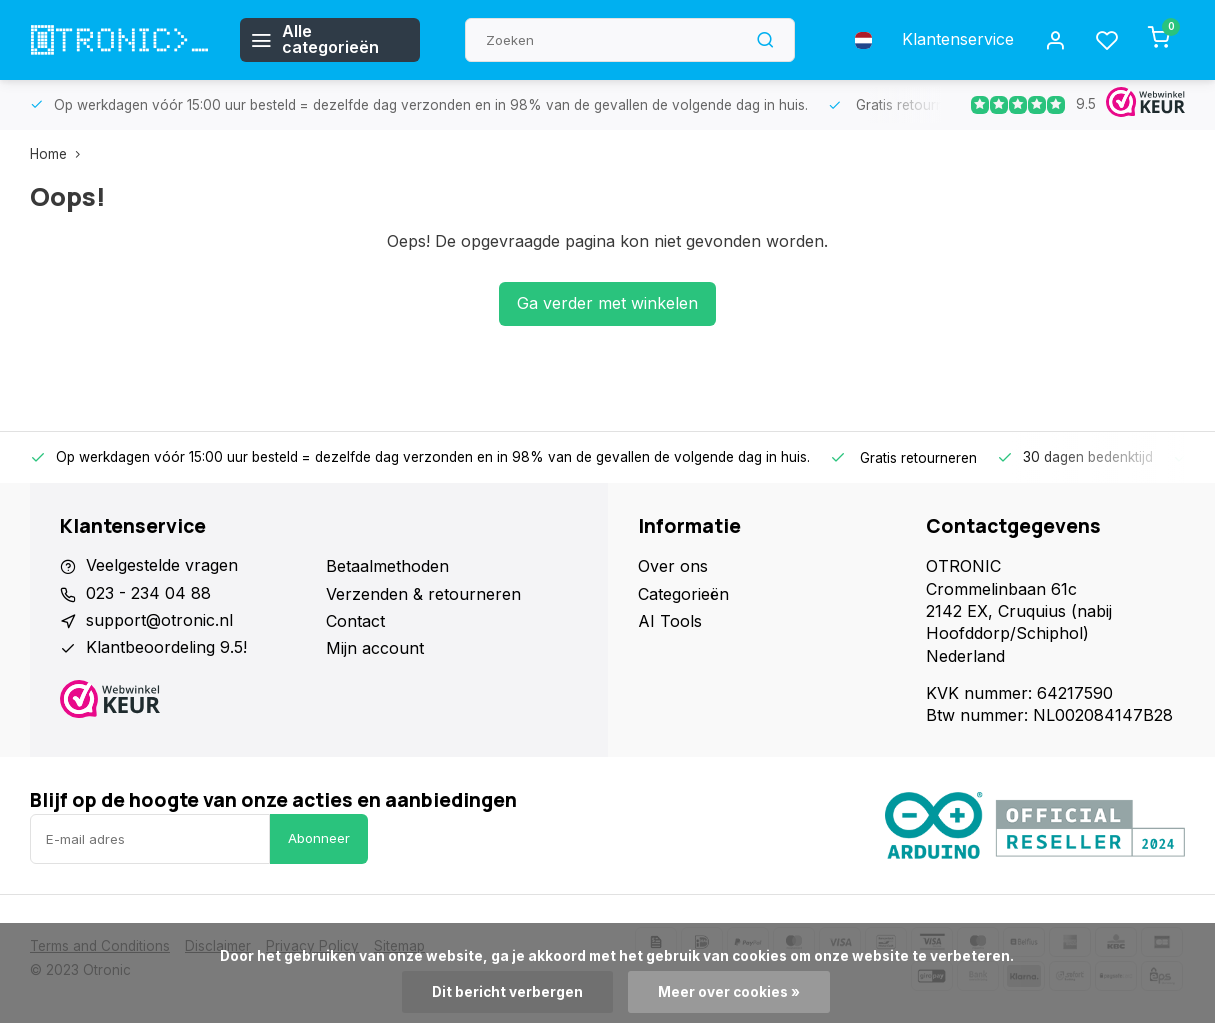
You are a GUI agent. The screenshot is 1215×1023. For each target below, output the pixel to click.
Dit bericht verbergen (507, 992)
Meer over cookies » (729, 992)
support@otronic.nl (159, 621)
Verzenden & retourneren (423, 594)
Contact (355, 621)
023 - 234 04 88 (148, 594)
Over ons (673, 566)
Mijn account (375, 648)
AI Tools (670, 621)
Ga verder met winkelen (607, 304)
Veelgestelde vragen (162, 566)
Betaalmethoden (387, 566)
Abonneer (319, 838)
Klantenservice (958, 40)
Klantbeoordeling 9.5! (166, 648)
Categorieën (683, 594)
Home (59, 154)
